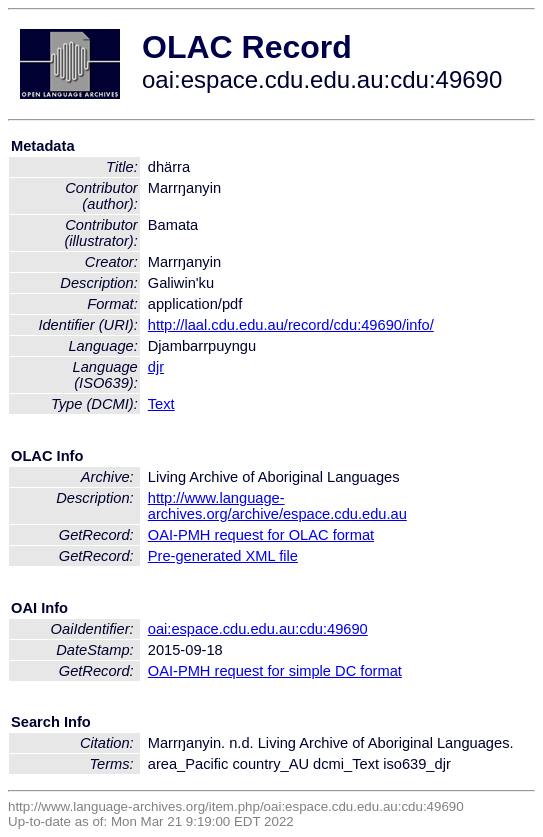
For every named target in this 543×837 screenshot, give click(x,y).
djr (156, 367)
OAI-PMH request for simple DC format (275, 671)
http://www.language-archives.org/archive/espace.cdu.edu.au (277, 506)
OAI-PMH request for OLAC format (261, 535)
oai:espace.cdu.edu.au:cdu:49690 (258, 629)
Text (161, 404)
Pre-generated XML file (223, 556)
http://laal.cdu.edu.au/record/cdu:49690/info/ (291, 325)
